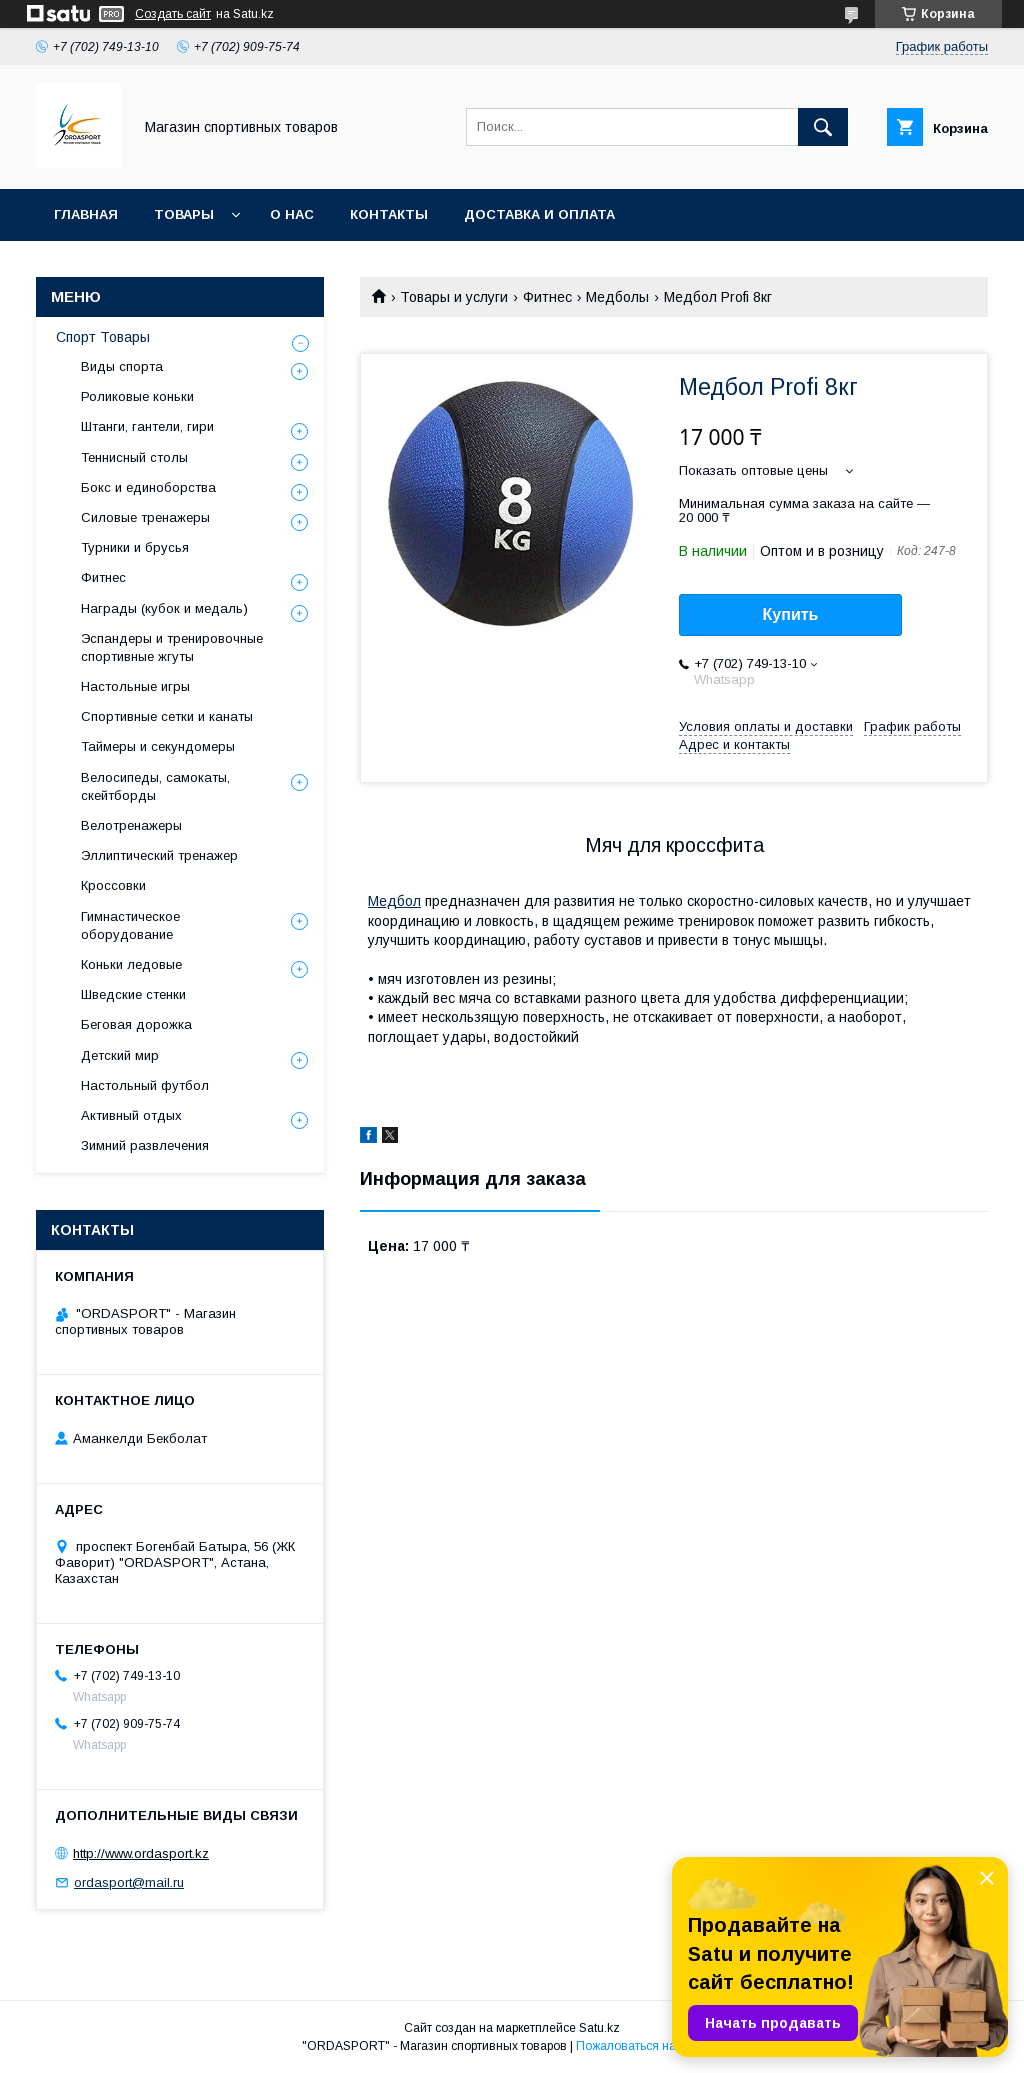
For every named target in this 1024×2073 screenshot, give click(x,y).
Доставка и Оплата (539, 214)
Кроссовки (113, 885)
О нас (292, 214)
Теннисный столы (134, 457)
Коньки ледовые (131, 964)
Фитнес (547, 297)
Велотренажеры (131, 825)
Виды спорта (122, 366)
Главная (86, 214)
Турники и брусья (135, 547)
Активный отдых (131, 1115)
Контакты (389, 214)
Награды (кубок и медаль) (164, 608)
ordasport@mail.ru (129, 1882)
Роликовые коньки (137, 396)
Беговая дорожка (136, 1024)
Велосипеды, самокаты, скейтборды (155, 786)
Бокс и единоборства (148, 487)
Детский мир (120, 1055)
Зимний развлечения (145, 1145)
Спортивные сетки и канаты (167, 716)
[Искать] (823, 127)
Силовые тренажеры (145, 517)
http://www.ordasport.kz (141, 1853)
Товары (184, 214)
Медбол (394, 901)
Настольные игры (135, 686)
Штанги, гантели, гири (147, 426)
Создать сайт (173, 14)
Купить (791, 614)
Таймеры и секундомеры (158, 746)
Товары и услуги (454, 297)
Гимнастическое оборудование (130, 925)
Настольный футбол (145, 1085)
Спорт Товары (103, 337)
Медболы (617, 297)
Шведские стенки (133, 994)
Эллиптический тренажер (159, 855)
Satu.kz (599, 2028)
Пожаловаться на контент (649, 2046)
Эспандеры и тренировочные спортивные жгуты (172, 647)
